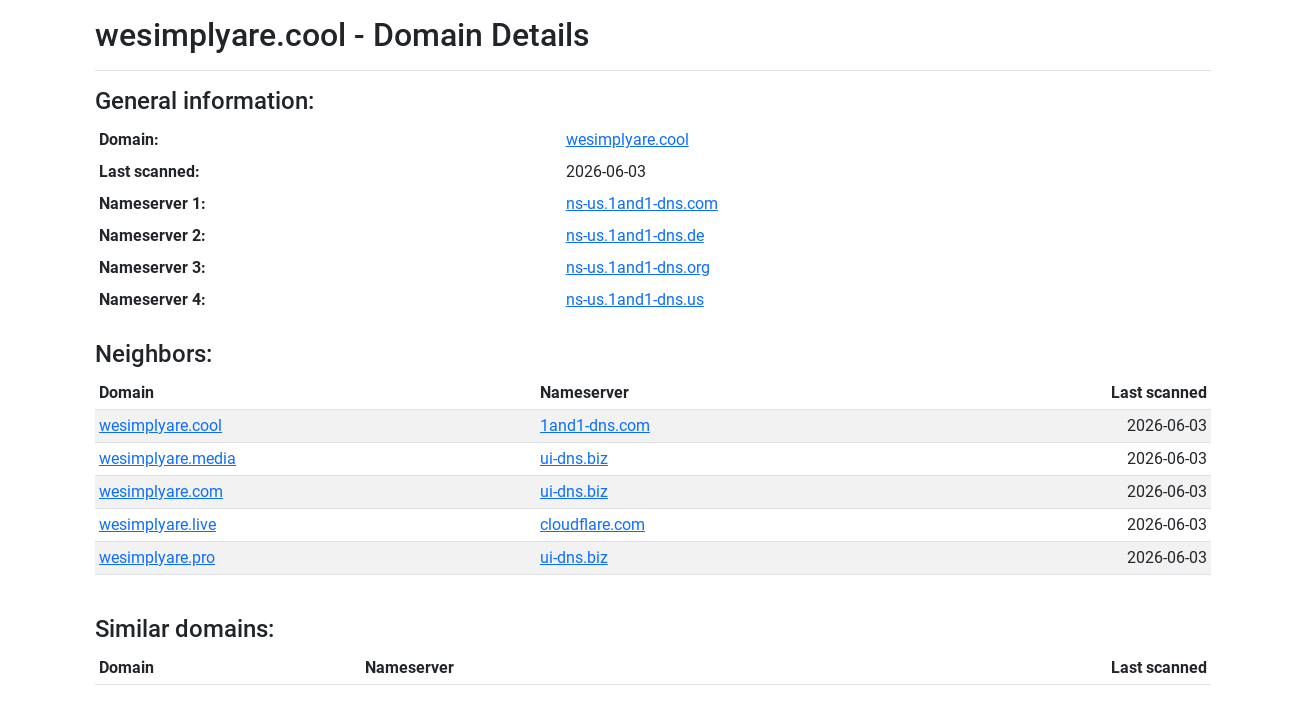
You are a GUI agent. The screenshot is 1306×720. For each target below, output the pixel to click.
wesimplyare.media (167, 458)
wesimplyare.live (157, 524)
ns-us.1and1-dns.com (642, 203)
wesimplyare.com (161, 491)
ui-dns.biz (574, 458)
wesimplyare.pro (157, 557)
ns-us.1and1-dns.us (635, 299)
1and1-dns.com (595, 425)
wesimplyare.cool (627, 139)
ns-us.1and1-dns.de (635, 235)
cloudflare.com (592, 524)
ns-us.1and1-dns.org (638, 267)
